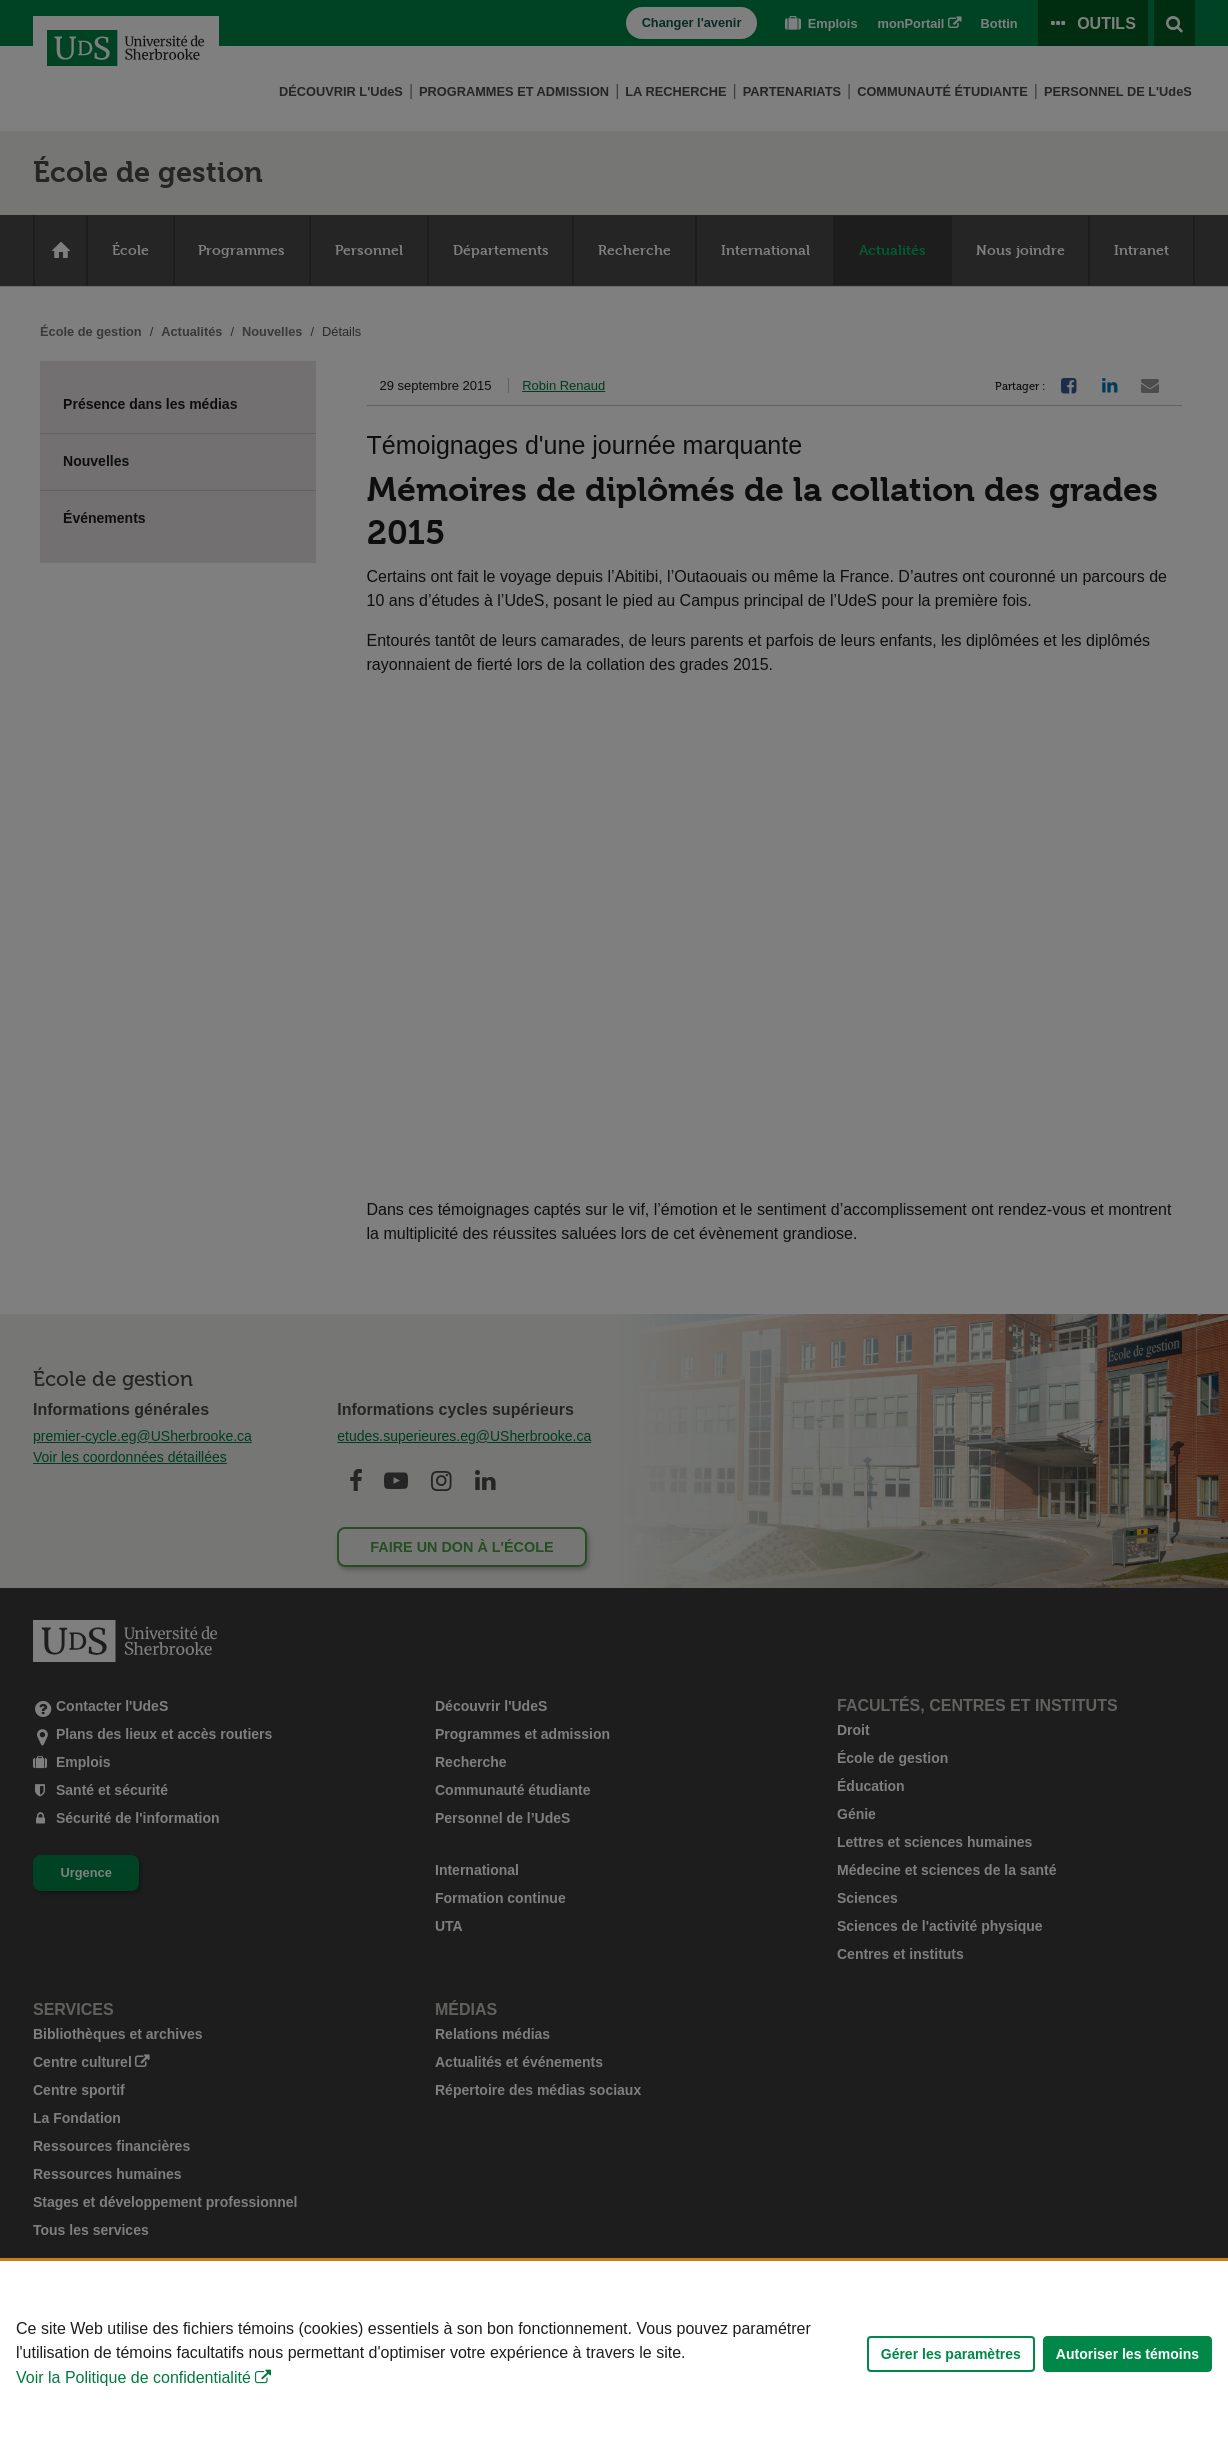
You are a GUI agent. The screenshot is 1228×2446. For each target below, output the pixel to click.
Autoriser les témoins (1127, 2354)
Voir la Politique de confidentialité (133, 2377)
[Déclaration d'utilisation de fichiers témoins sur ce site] (614, 2353)
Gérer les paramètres (951, 2354)
